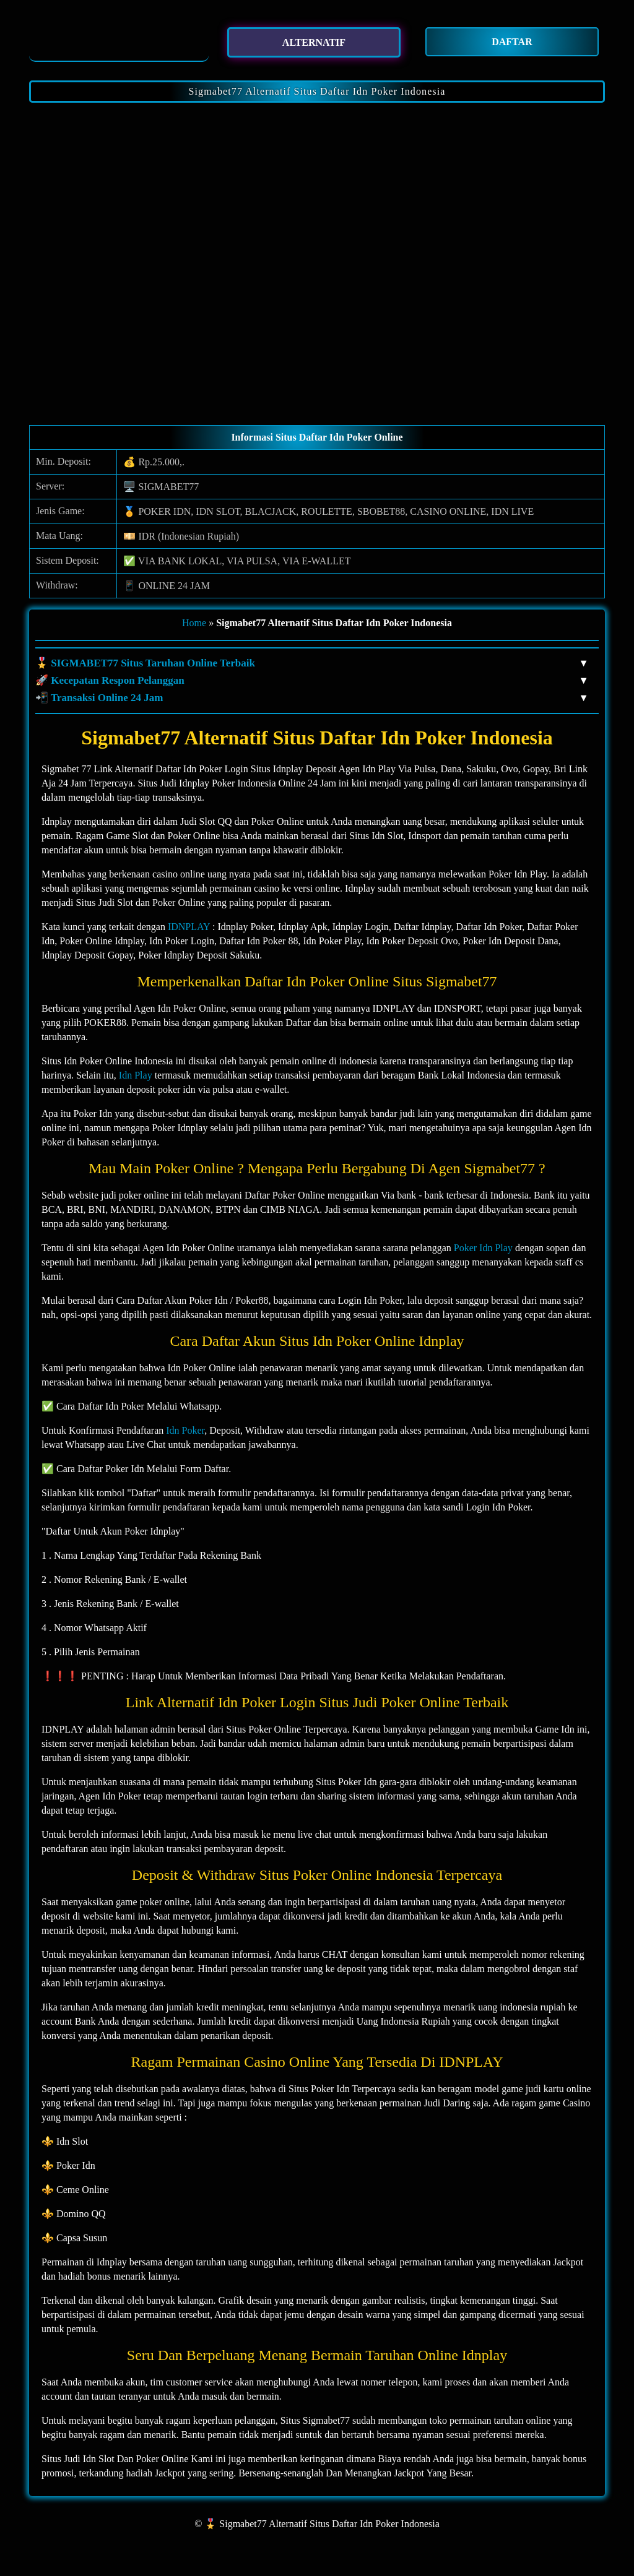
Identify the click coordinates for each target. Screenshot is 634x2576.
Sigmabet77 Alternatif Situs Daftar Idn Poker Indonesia (317, 91)
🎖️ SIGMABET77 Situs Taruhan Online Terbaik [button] (310, 663)
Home (194, 623)
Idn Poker (185, 1430)
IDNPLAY (189, 926)
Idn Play (135, 1075)
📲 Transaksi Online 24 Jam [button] (310, 698)
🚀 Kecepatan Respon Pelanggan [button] (310, 680)
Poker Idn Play (483, 1248)
